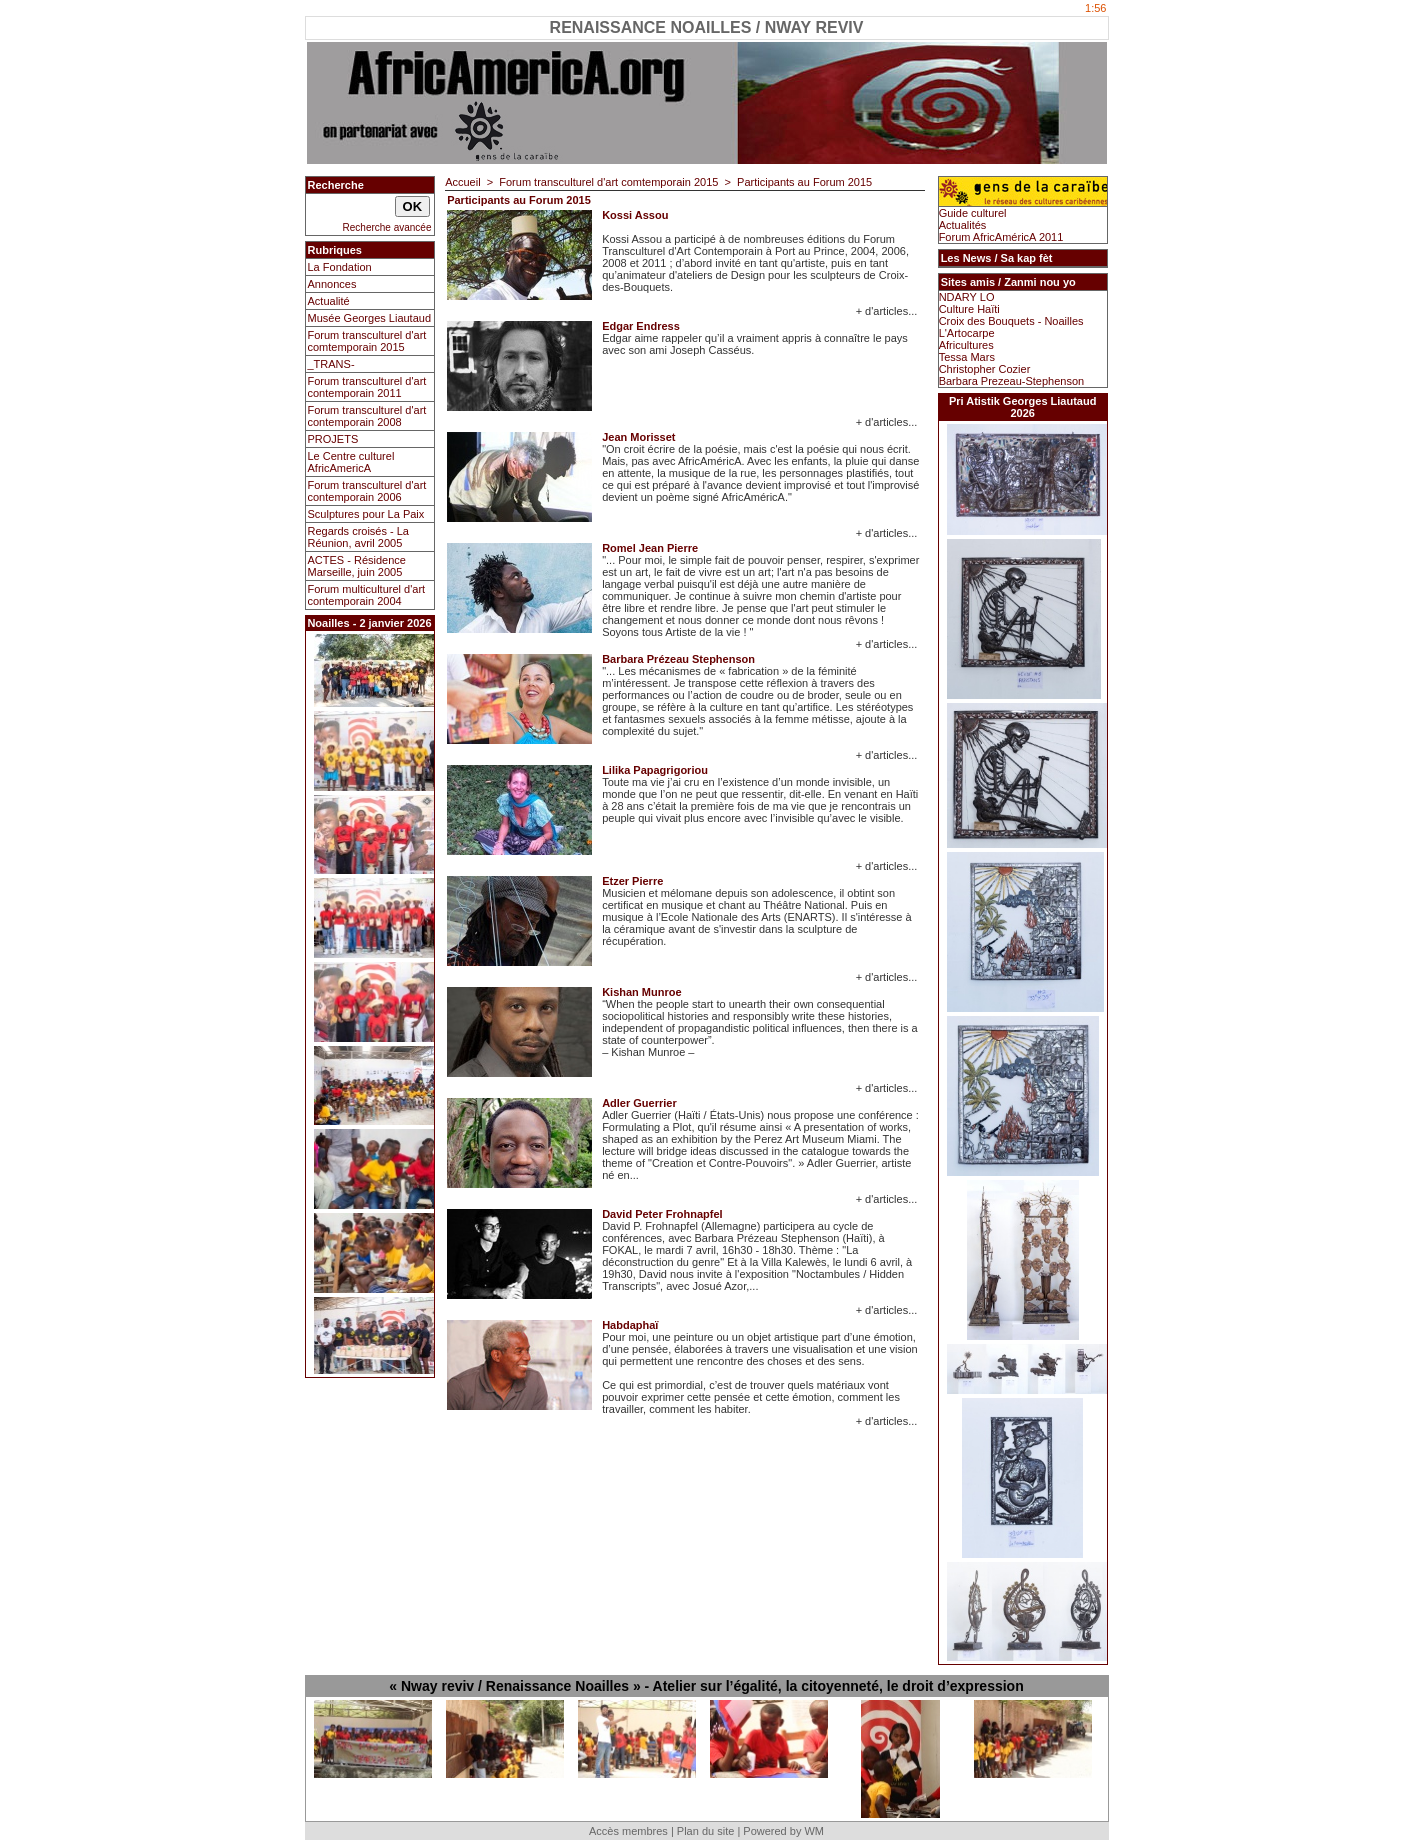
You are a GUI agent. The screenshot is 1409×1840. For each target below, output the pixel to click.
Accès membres (628, 1831)
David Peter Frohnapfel (662, 1214)
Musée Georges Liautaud (370, 318)
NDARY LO (967, 297)
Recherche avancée (387, 227)
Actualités (963, 225)
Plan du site (705, 1831)
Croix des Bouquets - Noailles (1011, 321)
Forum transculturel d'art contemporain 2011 (367, 387)
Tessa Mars (967, 357)
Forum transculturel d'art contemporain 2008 (367, 416)
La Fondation (340, 267)
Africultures (966, 345)
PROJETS (333, 439)
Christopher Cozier (985, 369)
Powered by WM (783, 1831)
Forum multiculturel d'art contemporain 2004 (367, 595)
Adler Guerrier (639, 1103)
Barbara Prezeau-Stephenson (1012, 381)
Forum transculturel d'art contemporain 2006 (367, 491)
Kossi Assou (635, 215)
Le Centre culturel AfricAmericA (351, 462)
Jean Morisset (638, 437)
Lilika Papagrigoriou (655, 770)
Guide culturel (973, 213)
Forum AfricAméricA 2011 (1001, 237)
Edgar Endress (641, 326)
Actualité (329, 301)
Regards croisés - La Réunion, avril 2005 (359, 537)
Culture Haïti (969, 309)
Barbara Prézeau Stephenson (678, 659)
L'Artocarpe (967, 333)
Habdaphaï (630, 1325)
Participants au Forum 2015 (804, 182)
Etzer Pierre (632, 881)
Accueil (462, 182)
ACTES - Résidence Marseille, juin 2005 (357, 566)
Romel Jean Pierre (650, 548)
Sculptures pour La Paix (366, 514)
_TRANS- (331, 364)
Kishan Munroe (641, 992)
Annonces (332, 284)
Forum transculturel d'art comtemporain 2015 (367, 341)
